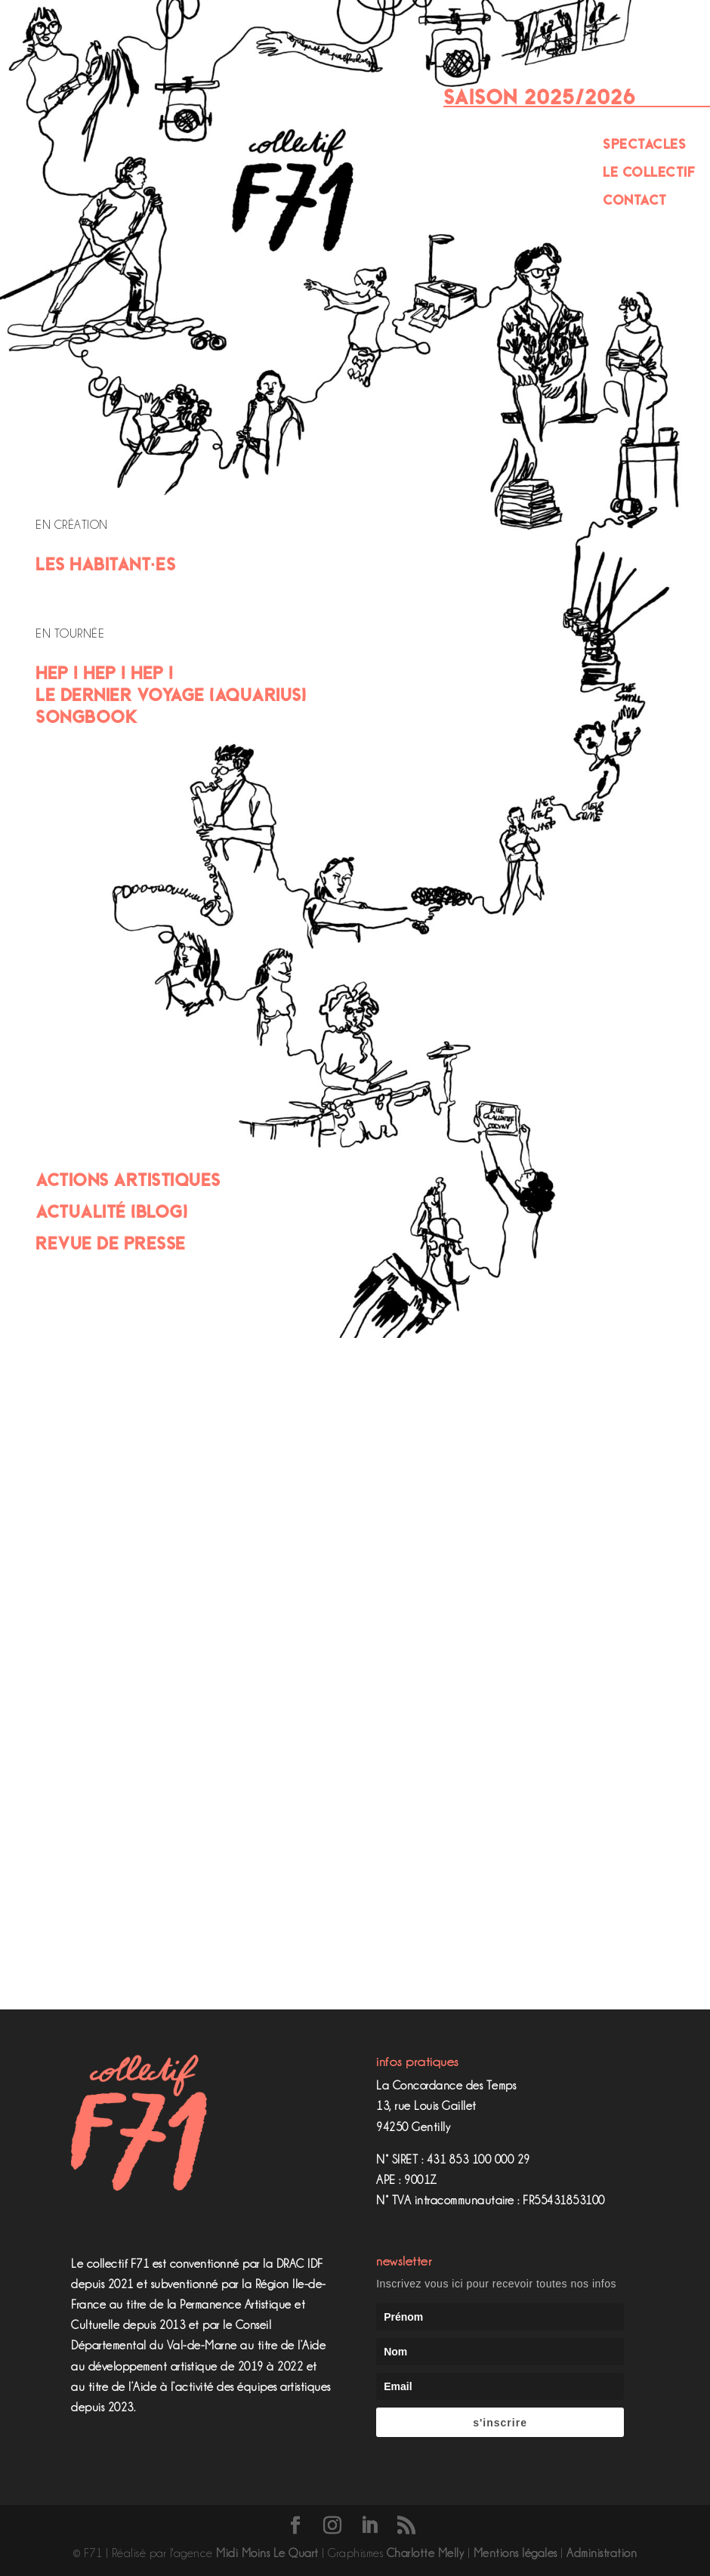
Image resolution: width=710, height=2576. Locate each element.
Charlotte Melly (426, 2553)
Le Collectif (649, 172)
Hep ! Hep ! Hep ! (105, 673)
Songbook (86, 716)
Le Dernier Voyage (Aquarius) (171, 694)
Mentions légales (515, 2553)
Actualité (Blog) (111, 1211)
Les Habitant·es (105, 564)
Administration (601, 2553)
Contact (635, 200)
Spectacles (644, 144)
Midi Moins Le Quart (267, 2553)
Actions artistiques (128, 1179)
